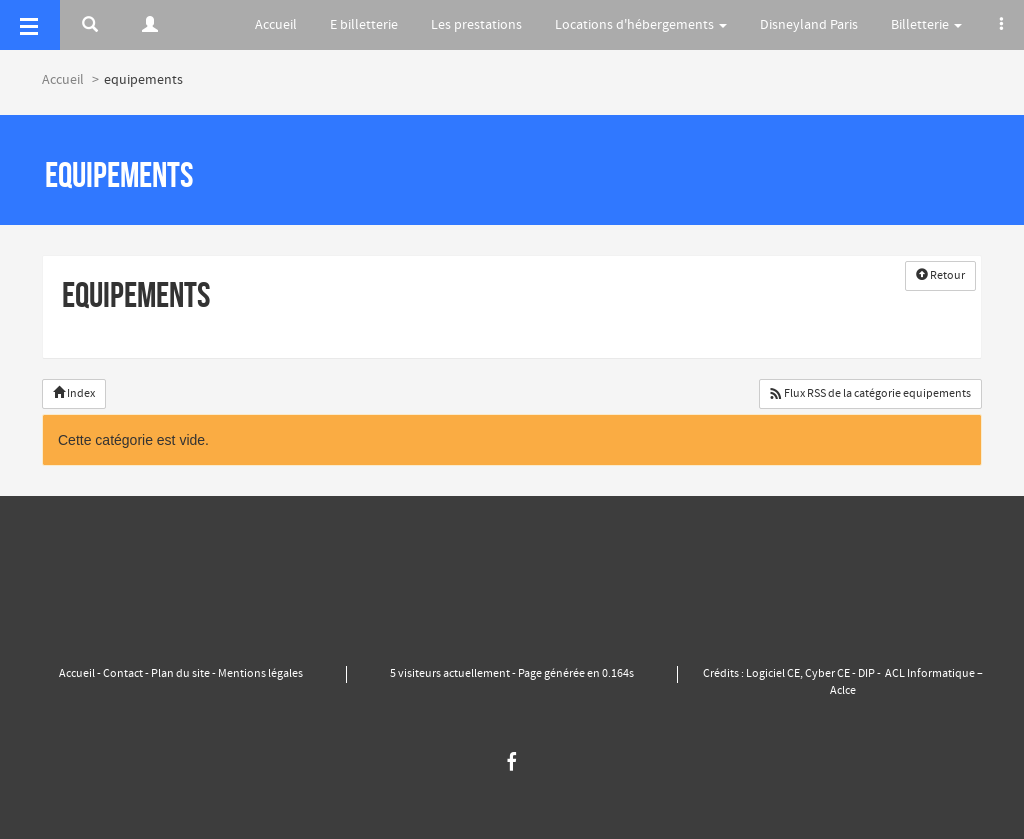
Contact (123, 674)
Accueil (276, 25)
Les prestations (476, 25)
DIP (866, 674)
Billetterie (926, 25)
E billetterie (364, 25)
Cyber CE (827, 674)
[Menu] (30, 25)
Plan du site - (183, 674)
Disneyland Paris (809, 25)
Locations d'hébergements (641, 25)
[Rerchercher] (90, 25)
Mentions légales (259, 674)
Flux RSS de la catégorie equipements (870, 394)
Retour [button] (940, 276)
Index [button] (74, 394)
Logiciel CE (773, 674)
